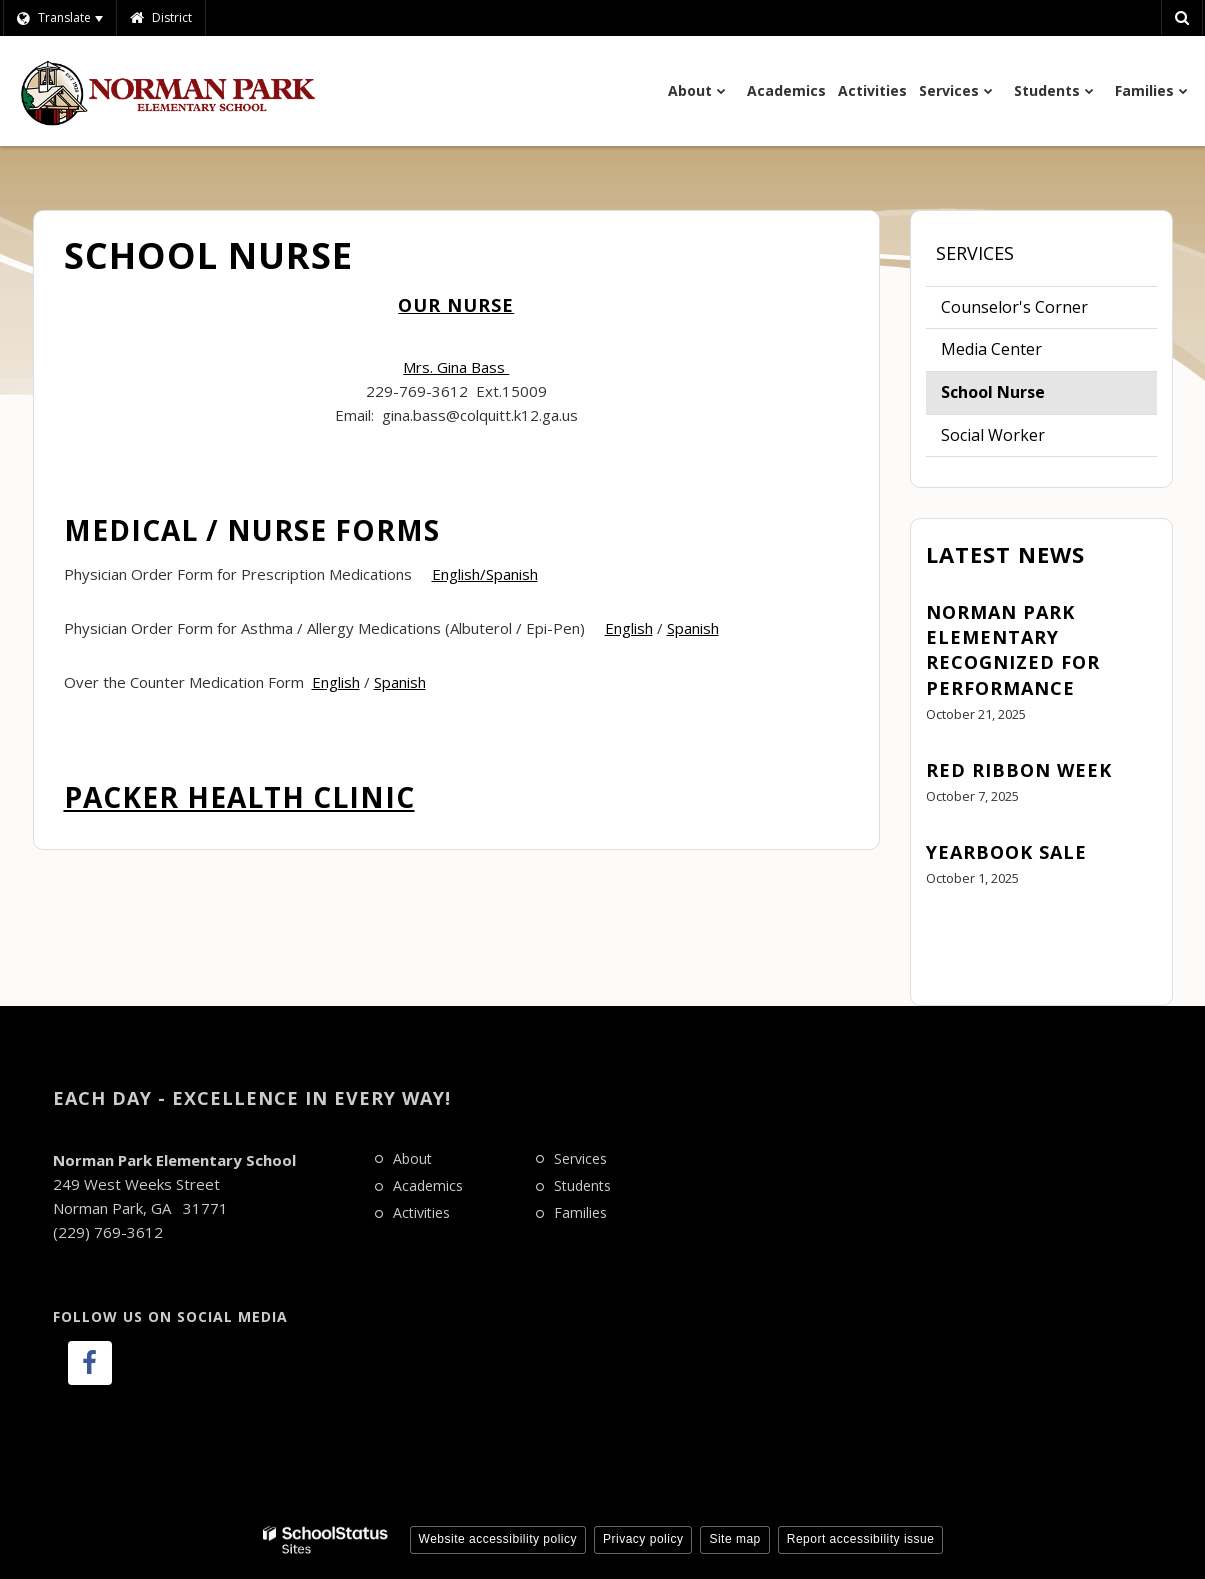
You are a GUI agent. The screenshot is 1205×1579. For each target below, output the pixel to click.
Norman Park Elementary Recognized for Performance (1013, 650)
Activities (421, 1212)
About (412, 1158)
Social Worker (993, 435)
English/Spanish (485, 574)
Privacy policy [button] (643, 1539)
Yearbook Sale (1006, 852)
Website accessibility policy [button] (498, 1539)
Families (580, 1212)
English (629, 628)
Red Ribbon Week (1019, 770)
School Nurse (993, 392)
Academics (428, 1185)
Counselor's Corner (1014, 307)
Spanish (693, 628)
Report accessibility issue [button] (861, 1539)
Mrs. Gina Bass (456, 367)
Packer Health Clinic (239, 797)
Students (582, 1185)
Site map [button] (734, 1539)
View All (955, 933)
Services (975, 253)
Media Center (991, 349)
